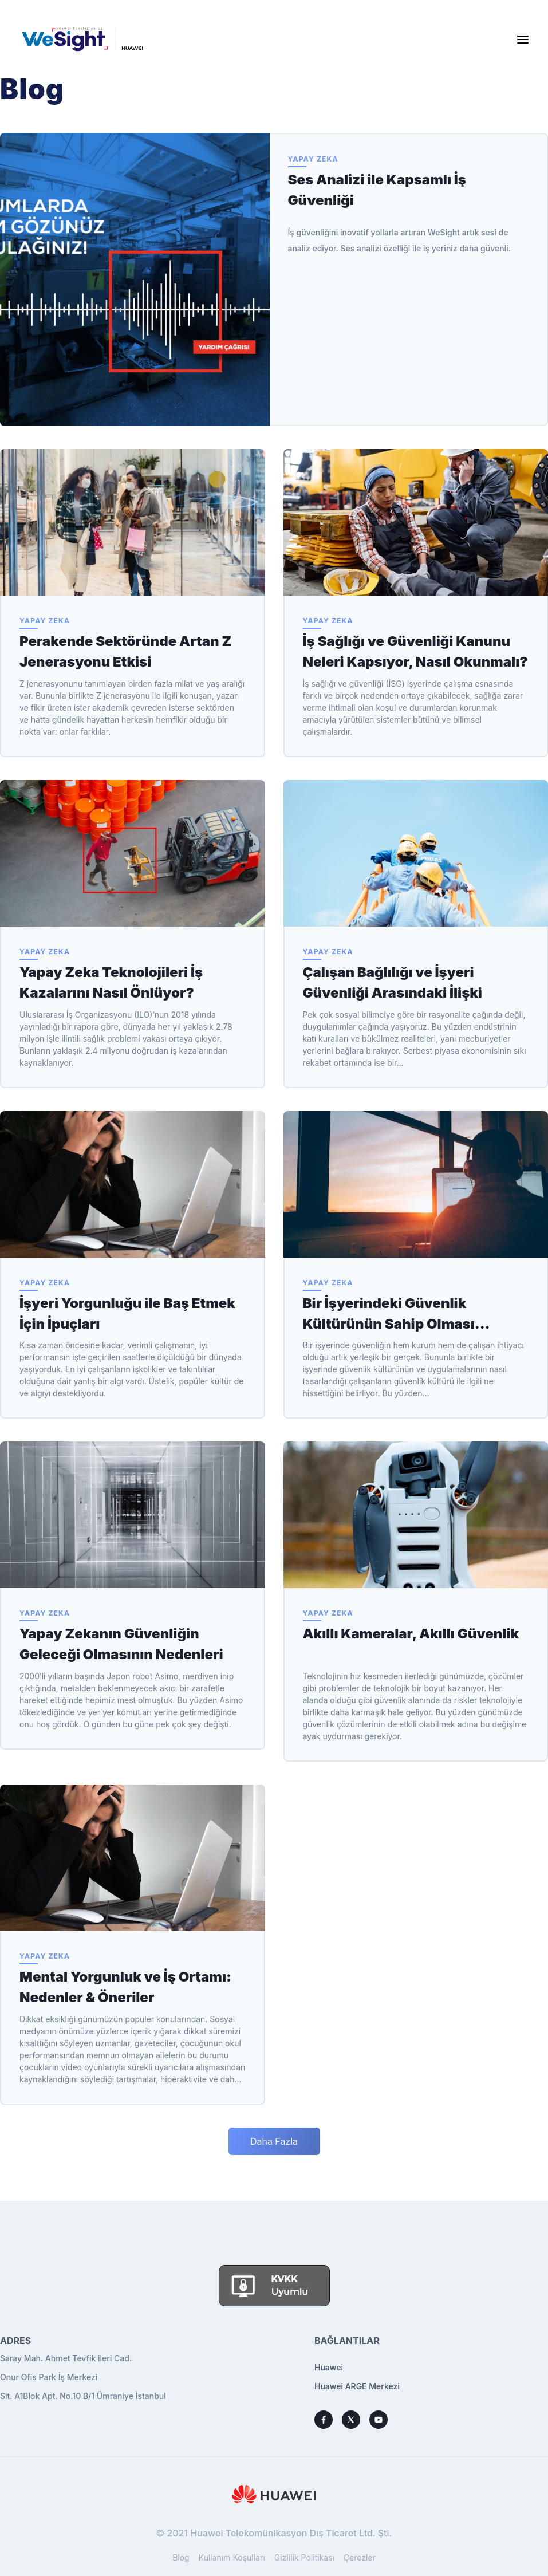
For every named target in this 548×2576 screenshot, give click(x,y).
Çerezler (360, 2557)
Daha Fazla (274, 2141)
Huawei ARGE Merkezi (357, 2386)
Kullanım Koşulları (232, 2557)
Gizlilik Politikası (304, 2557)
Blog (181, 2557)
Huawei (328, 2367)
